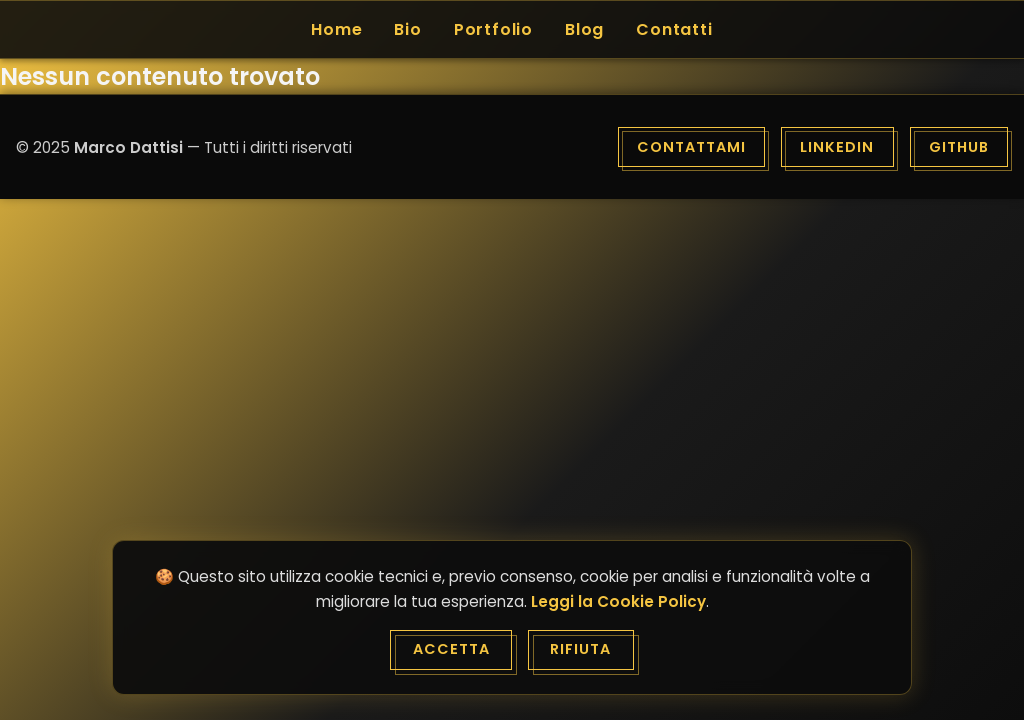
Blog (584, 29)
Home (336, 29)
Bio (407, 29)
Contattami (691, 147)
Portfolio (493, 29)
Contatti (674, 29)
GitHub (959, 147)
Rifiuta (580, 649)
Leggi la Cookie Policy (618, 601)
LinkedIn (837, 147)
